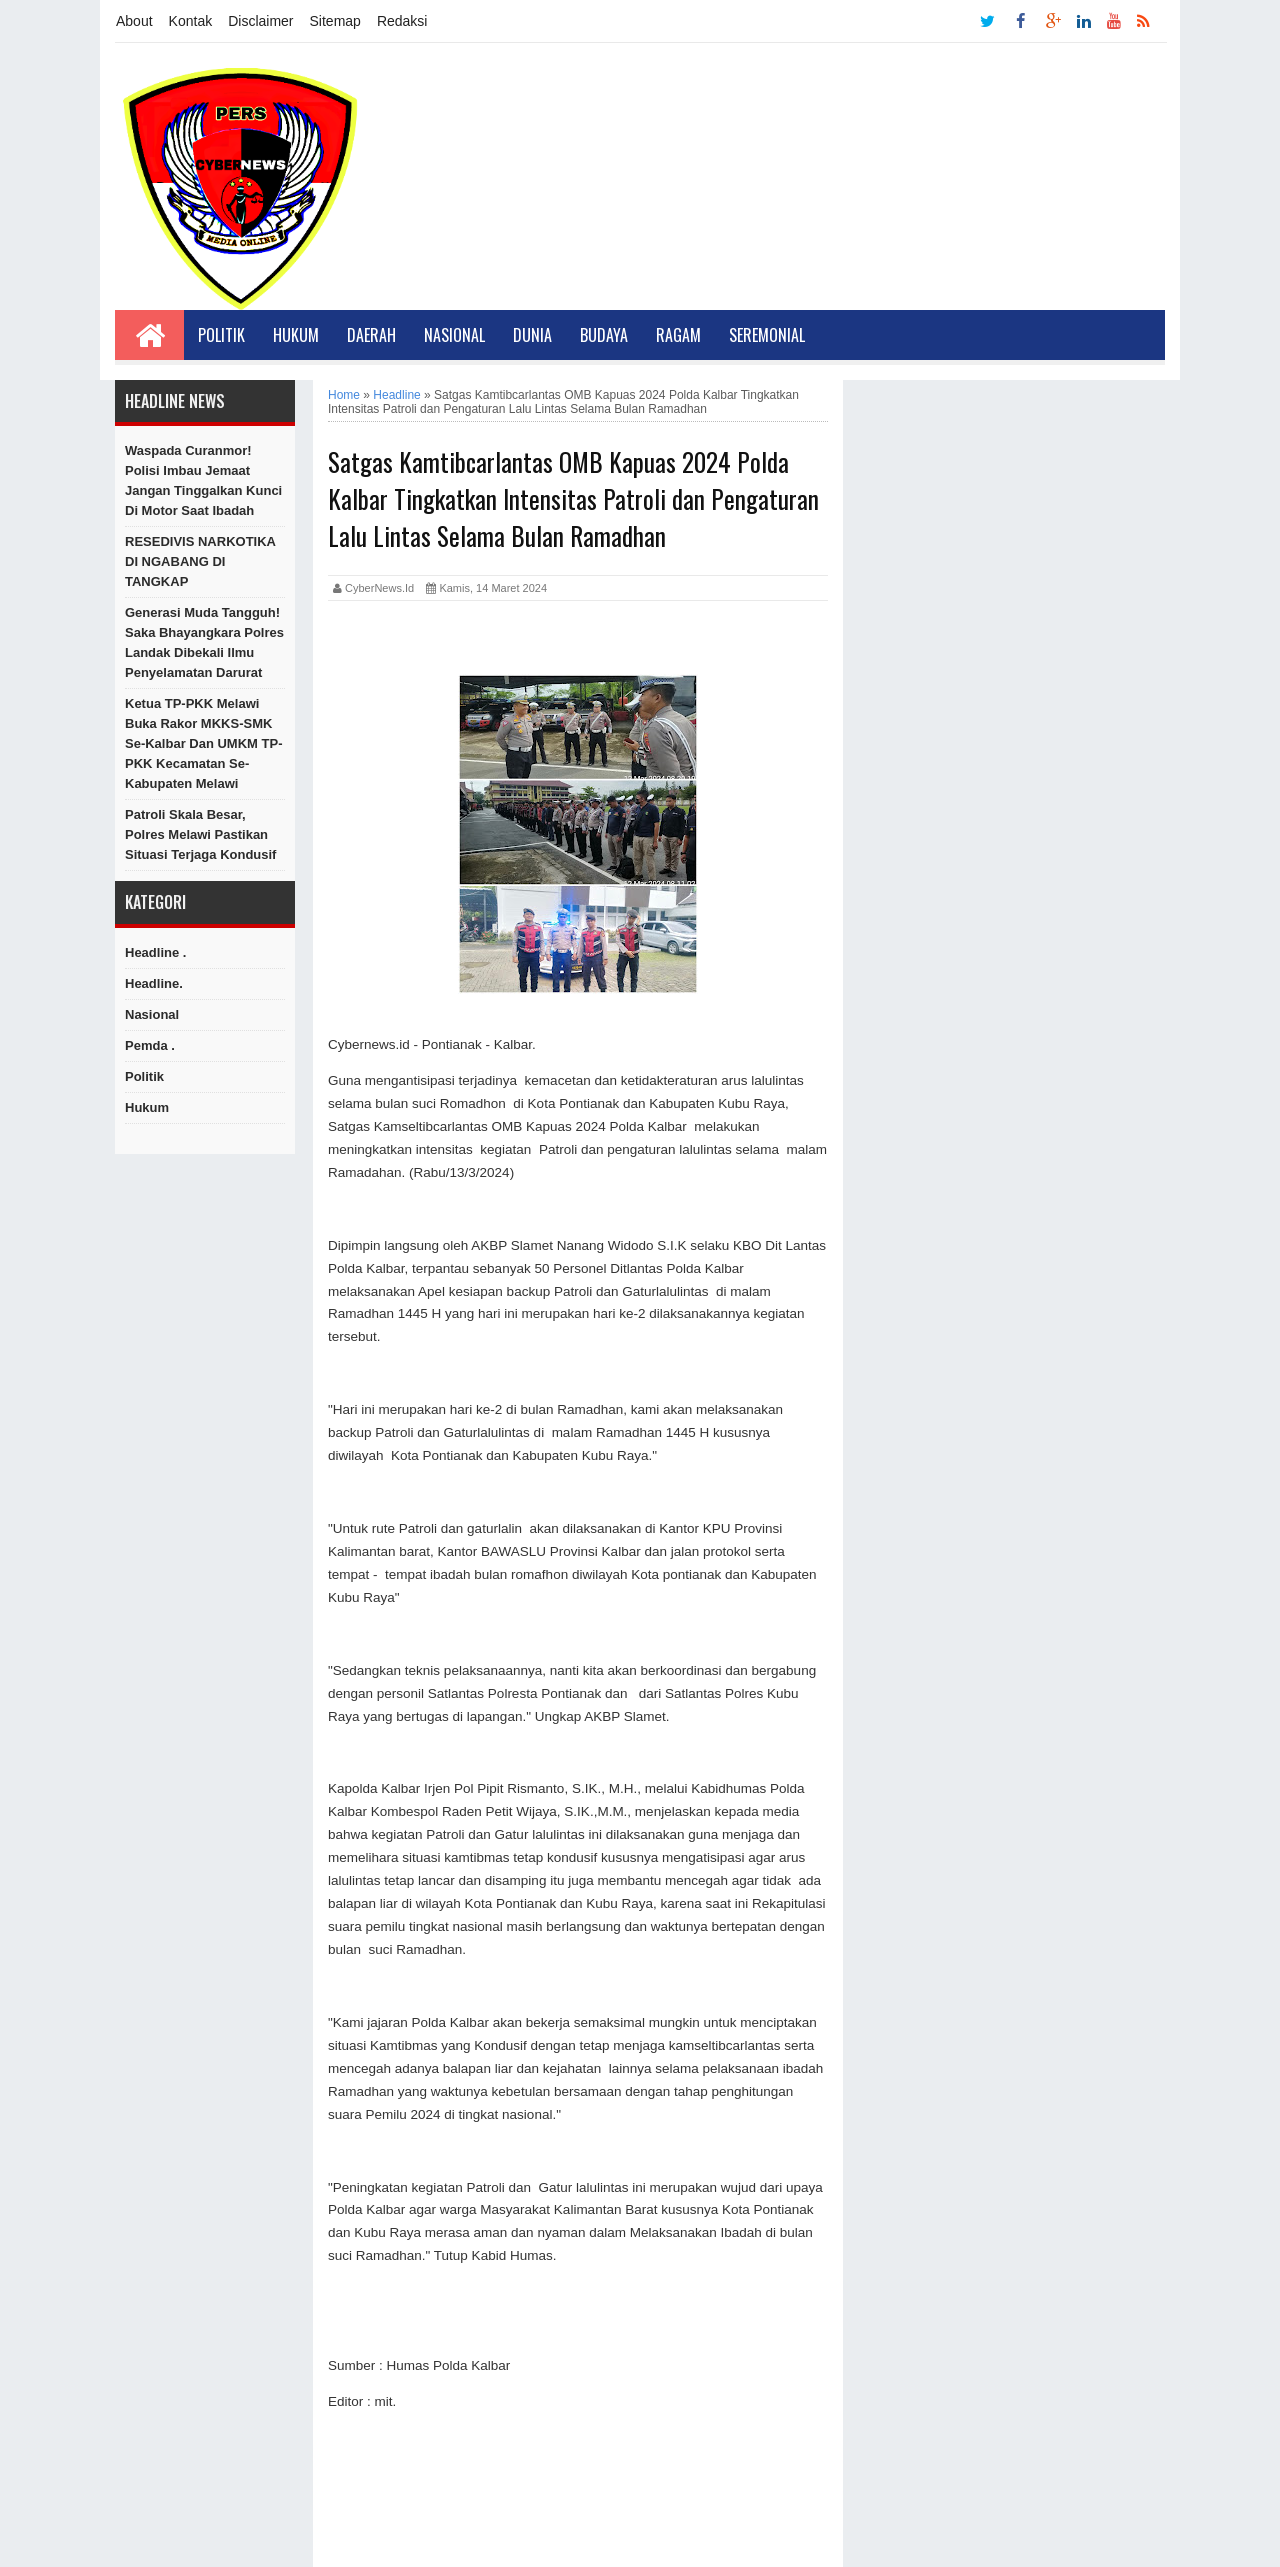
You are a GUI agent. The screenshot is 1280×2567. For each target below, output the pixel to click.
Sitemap (335, 21)
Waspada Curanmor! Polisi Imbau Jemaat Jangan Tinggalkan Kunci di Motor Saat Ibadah (203, 480)
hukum (147, 1107)
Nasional (454, 335)
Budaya (604, 335)
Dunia (532, 335)
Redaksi (402, 21)
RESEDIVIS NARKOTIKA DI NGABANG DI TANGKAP (200, 561)
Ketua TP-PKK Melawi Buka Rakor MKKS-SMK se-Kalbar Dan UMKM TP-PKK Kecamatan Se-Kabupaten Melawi (203, 743)
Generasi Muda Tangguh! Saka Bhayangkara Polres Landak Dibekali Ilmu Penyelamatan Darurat (204, 642)
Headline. (154, 983)
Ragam (678, 335)
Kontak (191, 21)
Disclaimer (260, 21)
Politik (221, 335)
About (134, 21)
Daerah (371, 335)
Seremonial (767, 335)
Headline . (155, 952)
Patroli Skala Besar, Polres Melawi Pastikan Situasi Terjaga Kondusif (200, 834)
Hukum (296, 335)
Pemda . (150, 1045)
